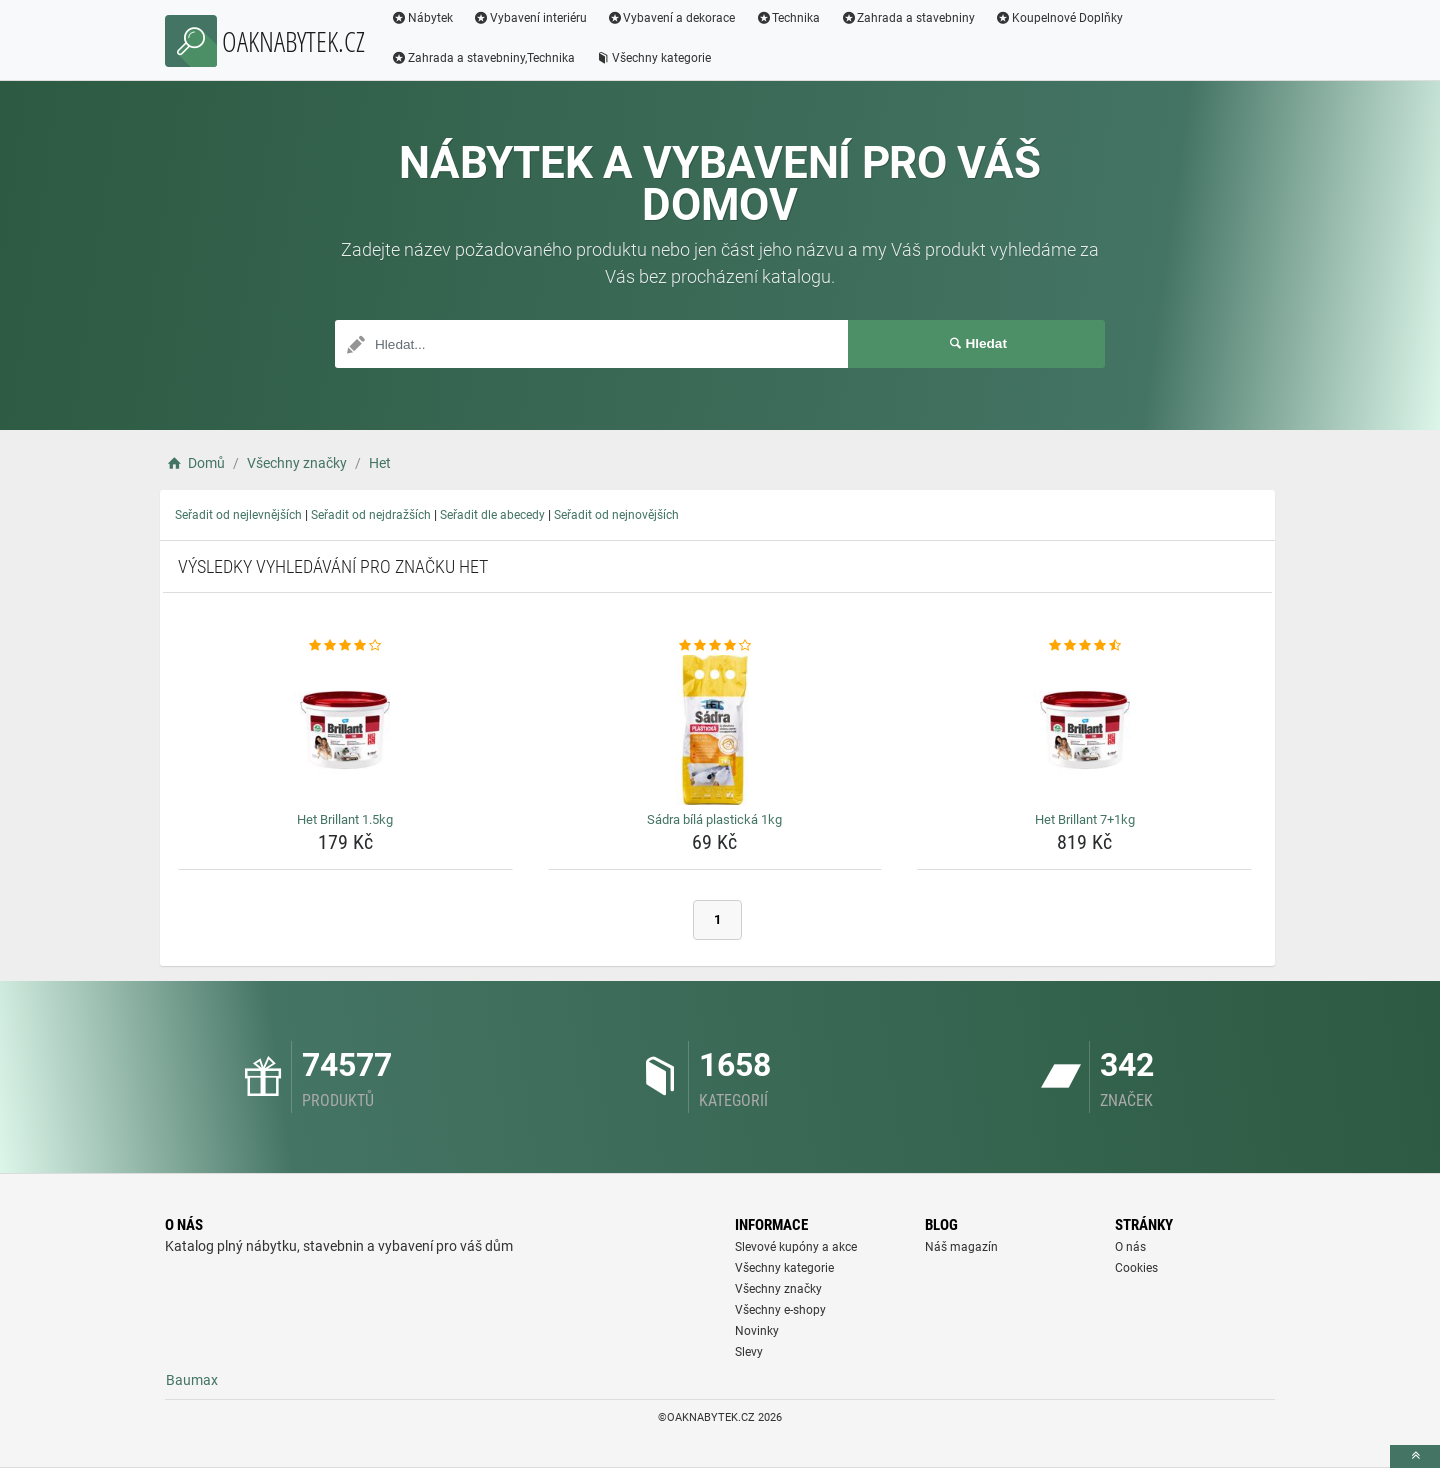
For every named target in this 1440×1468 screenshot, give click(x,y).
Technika (787, 18)
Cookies (1136, 1268)
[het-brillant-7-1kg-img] (1084, 730)
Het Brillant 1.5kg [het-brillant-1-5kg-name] (345, 819)
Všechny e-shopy (780, 1310)
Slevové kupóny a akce (796, 1247)
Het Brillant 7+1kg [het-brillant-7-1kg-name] (1085, 819)
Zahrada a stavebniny (907, 18)
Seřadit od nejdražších (371, 515)
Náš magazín (961, 1247)
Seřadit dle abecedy (492, 515)
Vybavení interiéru (530, 18)
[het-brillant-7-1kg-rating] (1084, 646)
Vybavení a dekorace (671, 18)
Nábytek (422, 18)
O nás (1130, 1247)
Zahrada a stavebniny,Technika (483, 58)
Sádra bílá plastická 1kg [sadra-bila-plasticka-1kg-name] (714, 819)
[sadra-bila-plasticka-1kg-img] (715, 730)
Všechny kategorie (653, 58)
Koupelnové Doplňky (1059, 18)
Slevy (749, 1352)
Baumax (192, 1380)
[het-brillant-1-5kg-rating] (345, 646)
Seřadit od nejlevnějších (238, 515)
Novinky (757, 1331)
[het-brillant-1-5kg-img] (345, 730)
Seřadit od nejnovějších (616, 515)
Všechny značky (778, 1289)
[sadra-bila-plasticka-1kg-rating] (715, 646)
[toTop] (1415, 1456)
